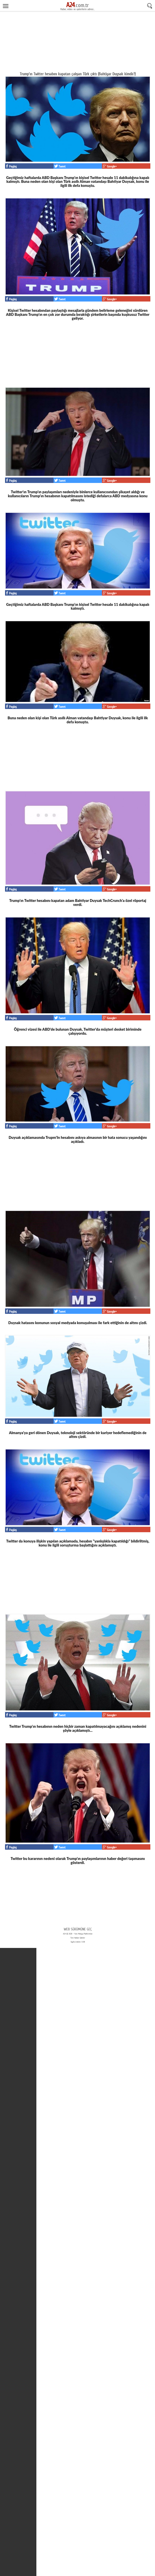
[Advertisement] (77, 40)
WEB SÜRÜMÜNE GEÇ (78, 1929)
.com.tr (77, 5)
